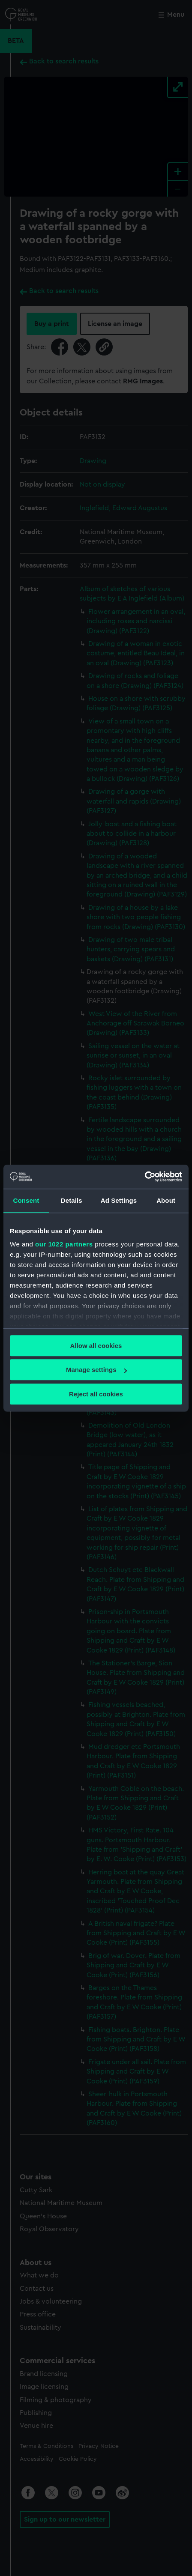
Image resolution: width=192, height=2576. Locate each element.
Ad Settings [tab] (119, 1200)
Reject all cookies (96, 1394)
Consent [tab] (26, 1200)
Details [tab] (71, 1200)
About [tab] (165, 1200)
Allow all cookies (96, 1345)
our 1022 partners (64, 1244)
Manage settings (96, 1369)
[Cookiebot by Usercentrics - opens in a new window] (144, 1176)
